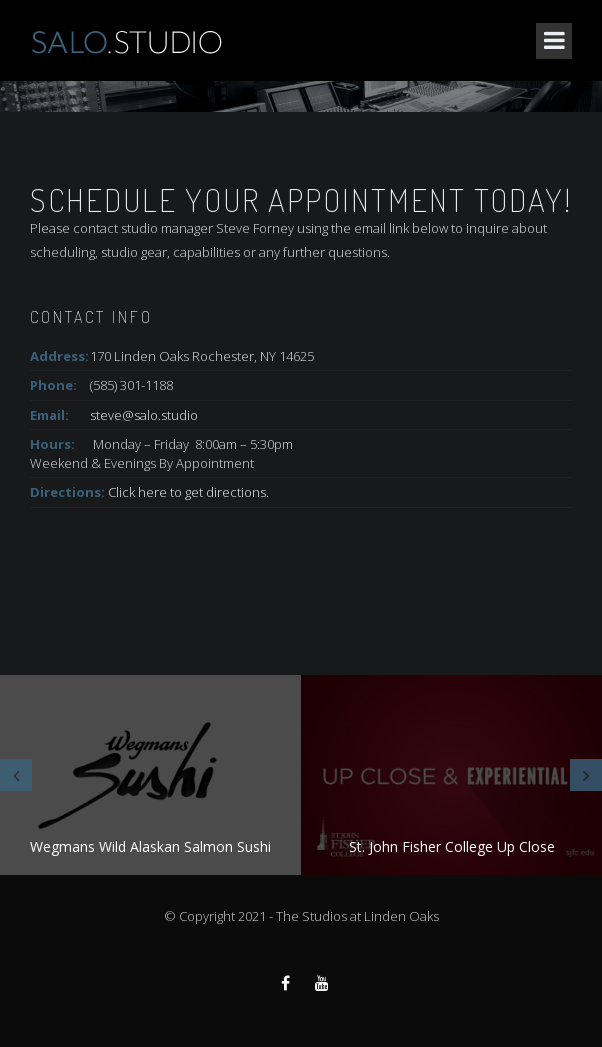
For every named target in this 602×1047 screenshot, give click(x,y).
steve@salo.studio (144, 415)
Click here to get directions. (188, 492)
